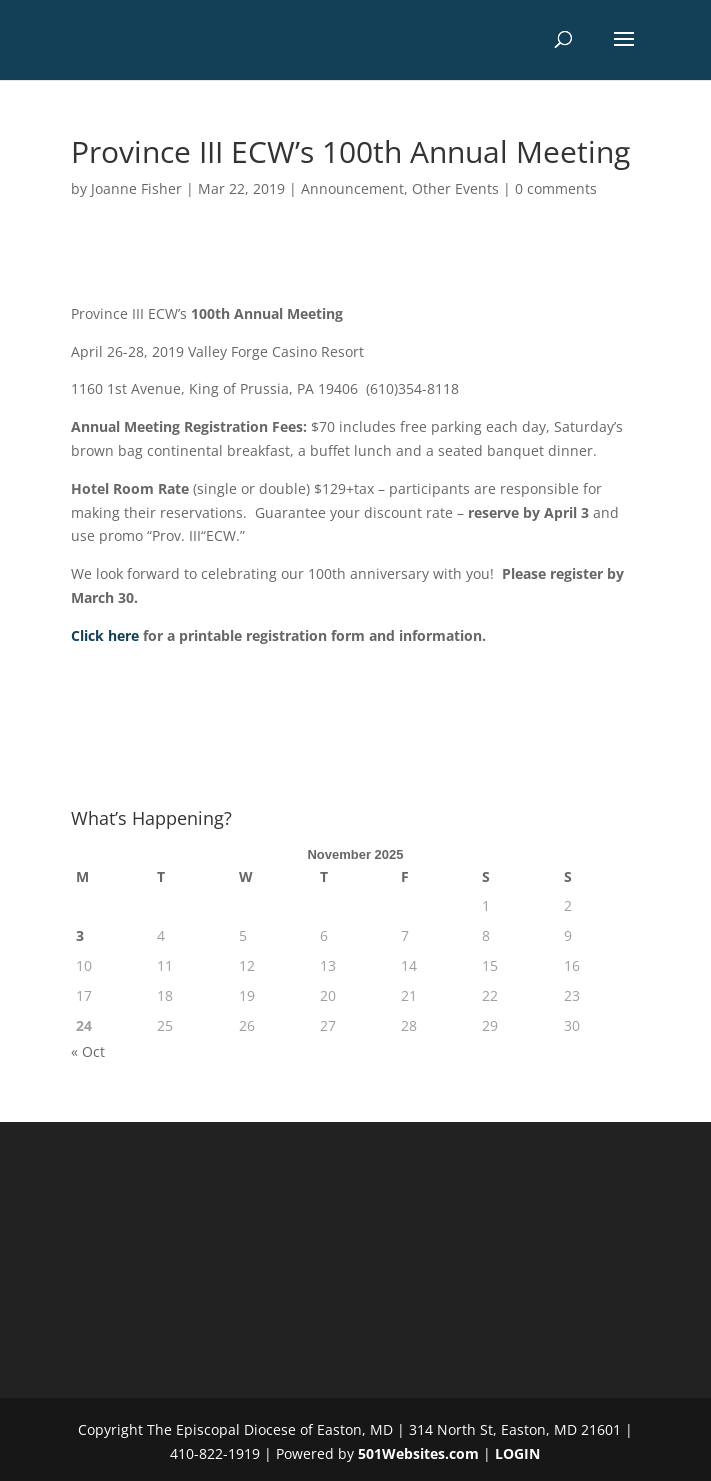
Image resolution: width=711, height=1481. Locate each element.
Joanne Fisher (136, 188)
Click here (105, 635)
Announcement (352, 188)
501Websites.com (418, 1453)
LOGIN (517, 1453)
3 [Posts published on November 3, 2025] (80, 935)
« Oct (88, 1051)
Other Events (455, 188)
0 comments (556, 188)
